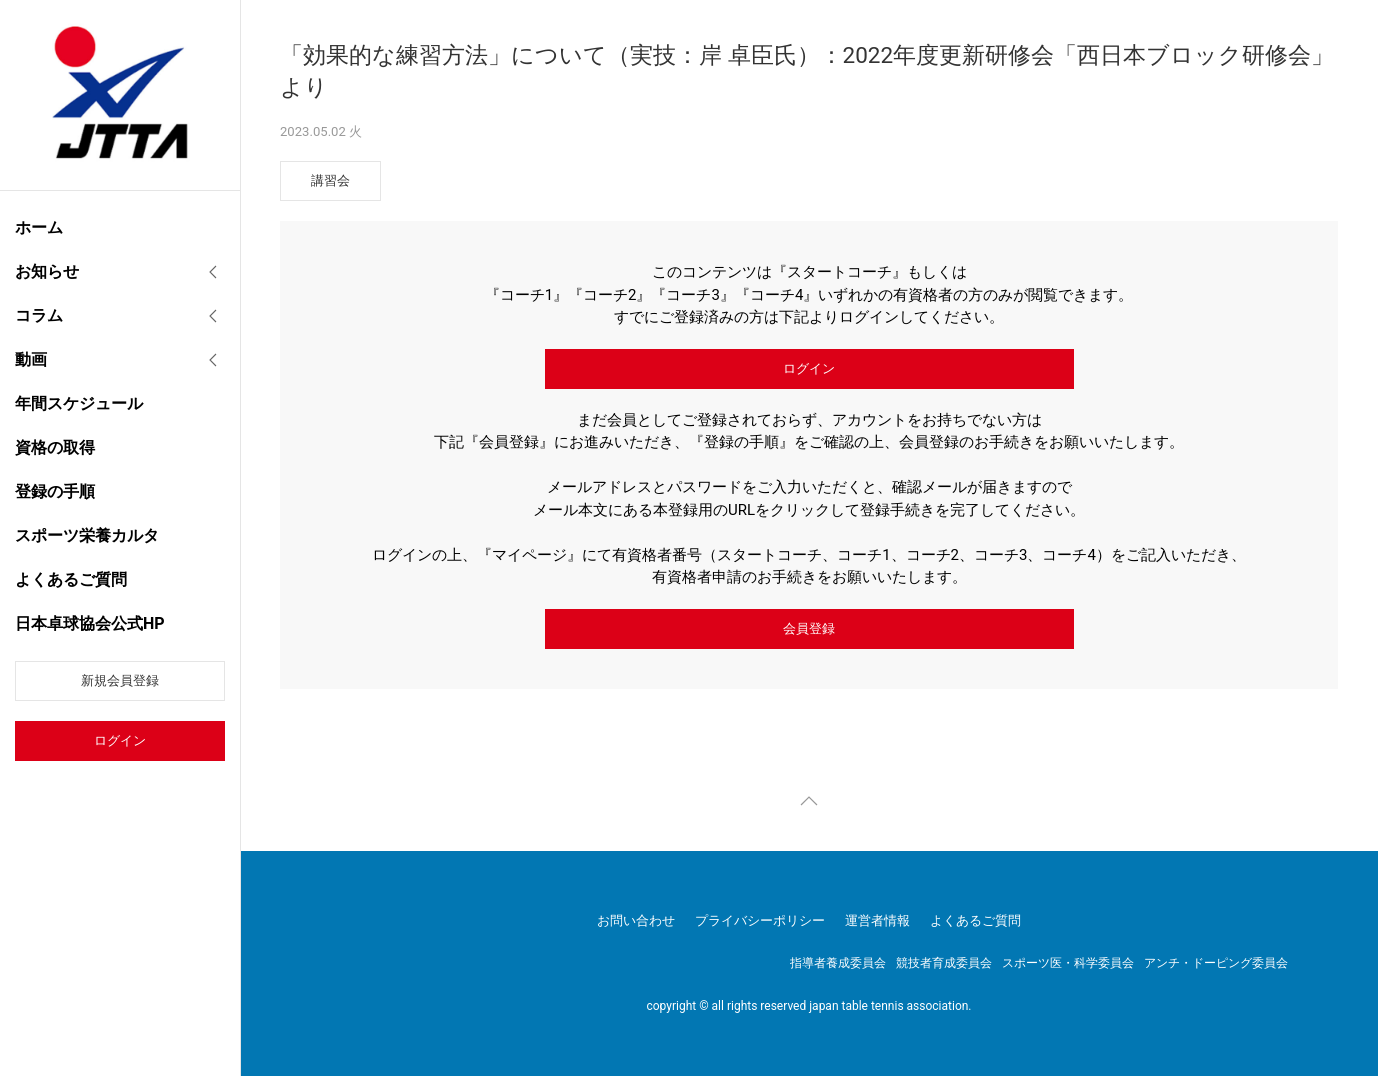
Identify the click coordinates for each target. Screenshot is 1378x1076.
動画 (31, 359)
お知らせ (47, 271)
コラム (39, 315)
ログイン (120, 740)
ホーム (39, 227)
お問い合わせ (636, 920)
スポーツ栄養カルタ (87, 535)
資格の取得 (55, 447)
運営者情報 (877, 920)
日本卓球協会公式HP (90, 623)
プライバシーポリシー (760, 920)
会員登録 (809, 628)
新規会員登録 (120, 680)
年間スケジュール (79, 403)
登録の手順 (55, 491)
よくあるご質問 (71, 579)
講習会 (330, 180)
